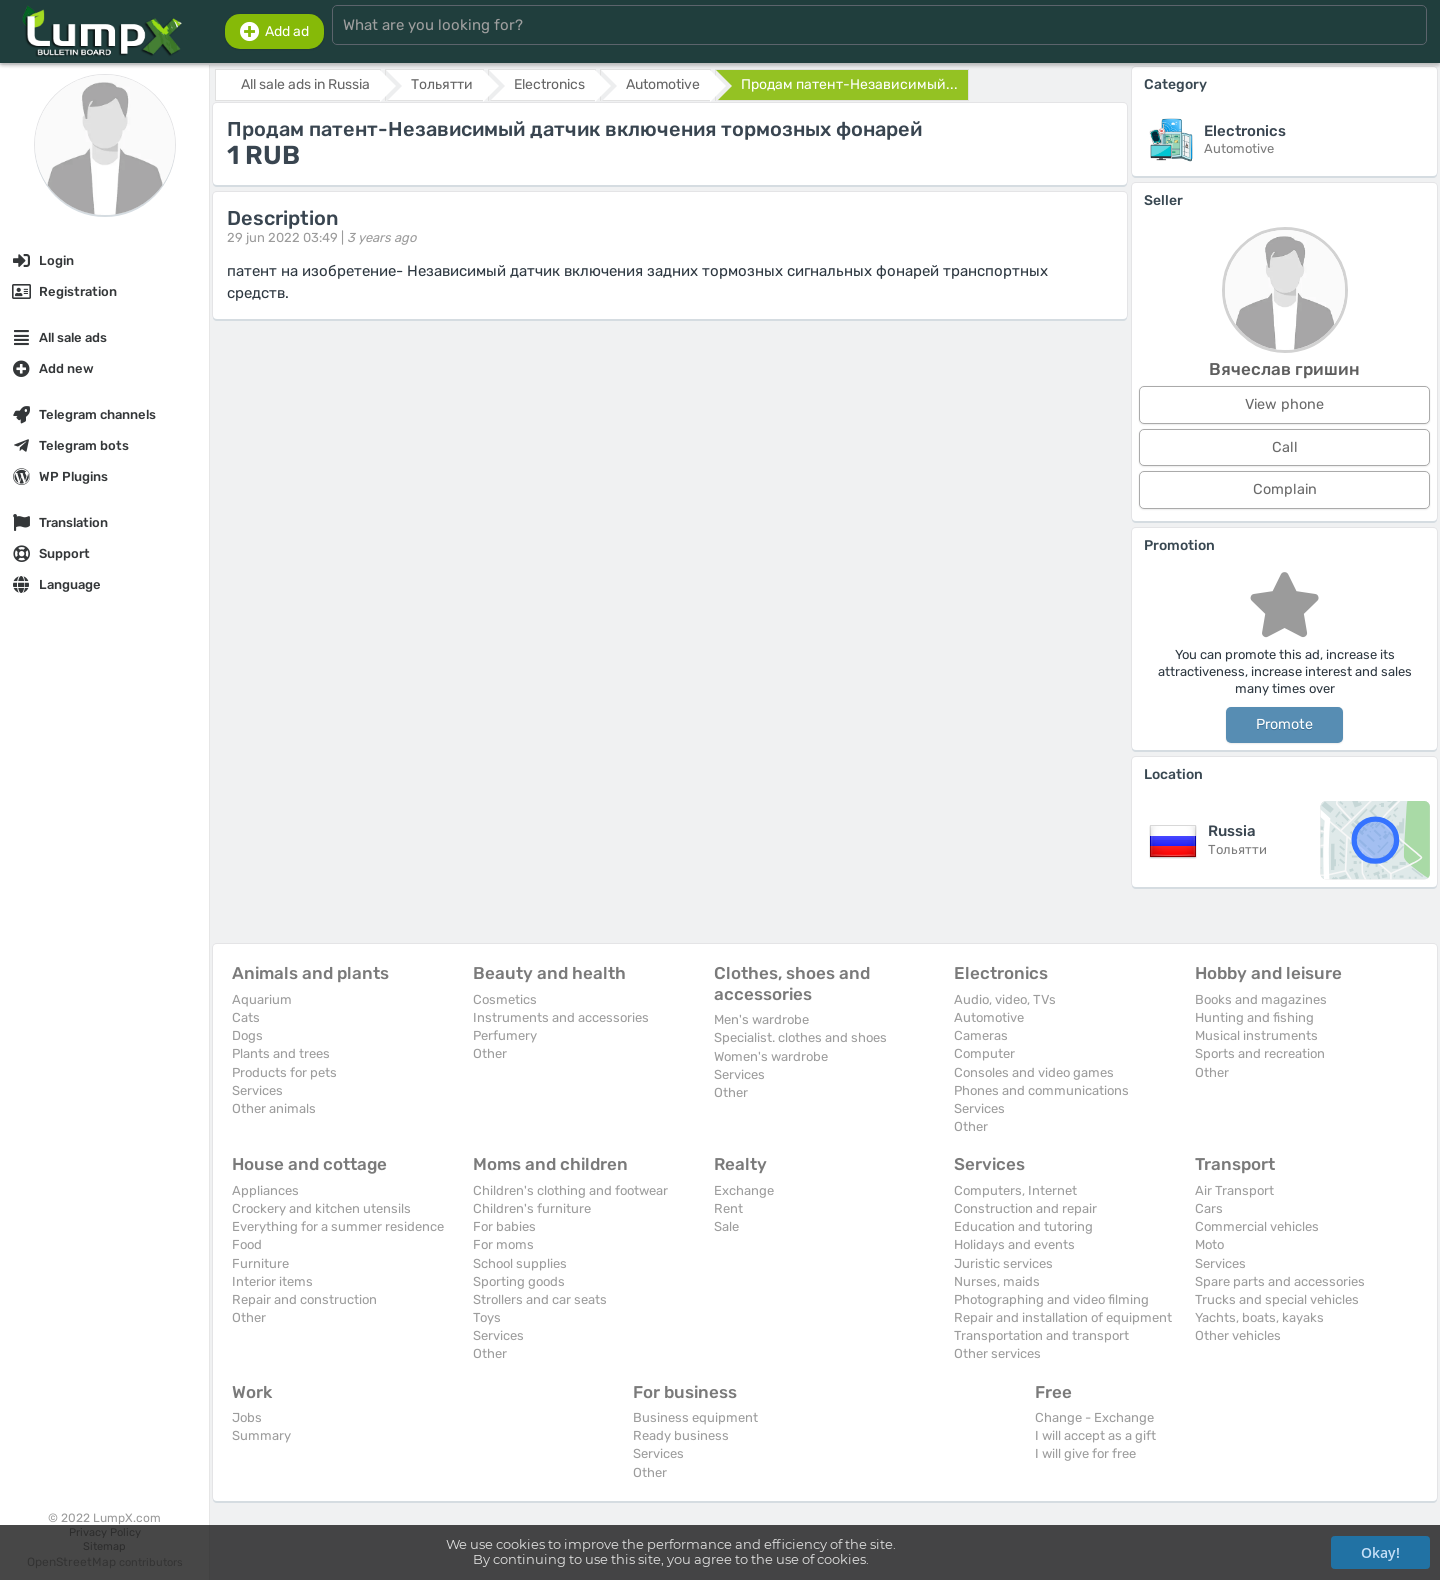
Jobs (247, 1417)
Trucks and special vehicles (1277, 1299)
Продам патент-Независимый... (849, 84)
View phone (1284, 404)
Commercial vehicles (1257, 1226)
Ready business (681, 1435)
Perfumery (505, 1035)
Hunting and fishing (1254, 1017)
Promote (1284, 724)
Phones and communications (1041, 1090)
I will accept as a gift (1095, 1435)
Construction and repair (1025, 1208)
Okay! (1380, 1552)
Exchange (744, 1190)
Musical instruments (1256, 1035)
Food (247, 1244)
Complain (1285, 489)
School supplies (520, 1263)
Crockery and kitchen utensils (321, 1208)
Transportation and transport (1041, 1335)
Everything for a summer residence (338, 1226)
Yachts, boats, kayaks (1259, 1317)
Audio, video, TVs (1005, 999)
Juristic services (1003, 1263)
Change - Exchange (1094, 1417)
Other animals (274, 1108)
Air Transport (1234, 1190)
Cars (1209, 1208)
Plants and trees (281, 1053)
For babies (504, 1226)
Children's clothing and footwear (570, 1190)
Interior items (272, 1281)
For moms (503, 1244)
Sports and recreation (1260, 1053)
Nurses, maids (997, 1281)
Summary (261, 1435)
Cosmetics (505, 999)
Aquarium (262, 999)
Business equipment (695, 1417)
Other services (997, 1353)
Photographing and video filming (1051, 1299)
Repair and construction (304, 1299)
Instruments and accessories (561, 1017)
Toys (487, 1317)
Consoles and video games (1034, 1072)
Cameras (981, 1035)
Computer (984, 1053)
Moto (1209, 1244)
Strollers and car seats (540, 1299)
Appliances (265, 1190)
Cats (246, 1017)
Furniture (260, 1263)
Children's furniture (532, 1208)
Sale (726, 1226)
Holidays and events (1014, 1244)
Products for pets (284, 1072)
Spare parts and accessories (1280, 1281)
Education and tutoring (1023, 1226)
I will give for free (1085, 1453)
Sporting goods (519, 1281)
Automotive (989, 1017)
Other (490, 1053)
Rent (728, 1208)
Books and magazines (1261, 999)
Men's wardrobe (761, 1019)
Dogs (247, 1035)
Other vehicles (1238, 1335)
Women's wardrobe (771, 1056)
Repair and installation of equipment (1063, 1317)
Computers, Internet (1015, 1190)
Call (1285, 447)
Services (257, 1090)
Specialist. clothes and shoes (800, 1037)
